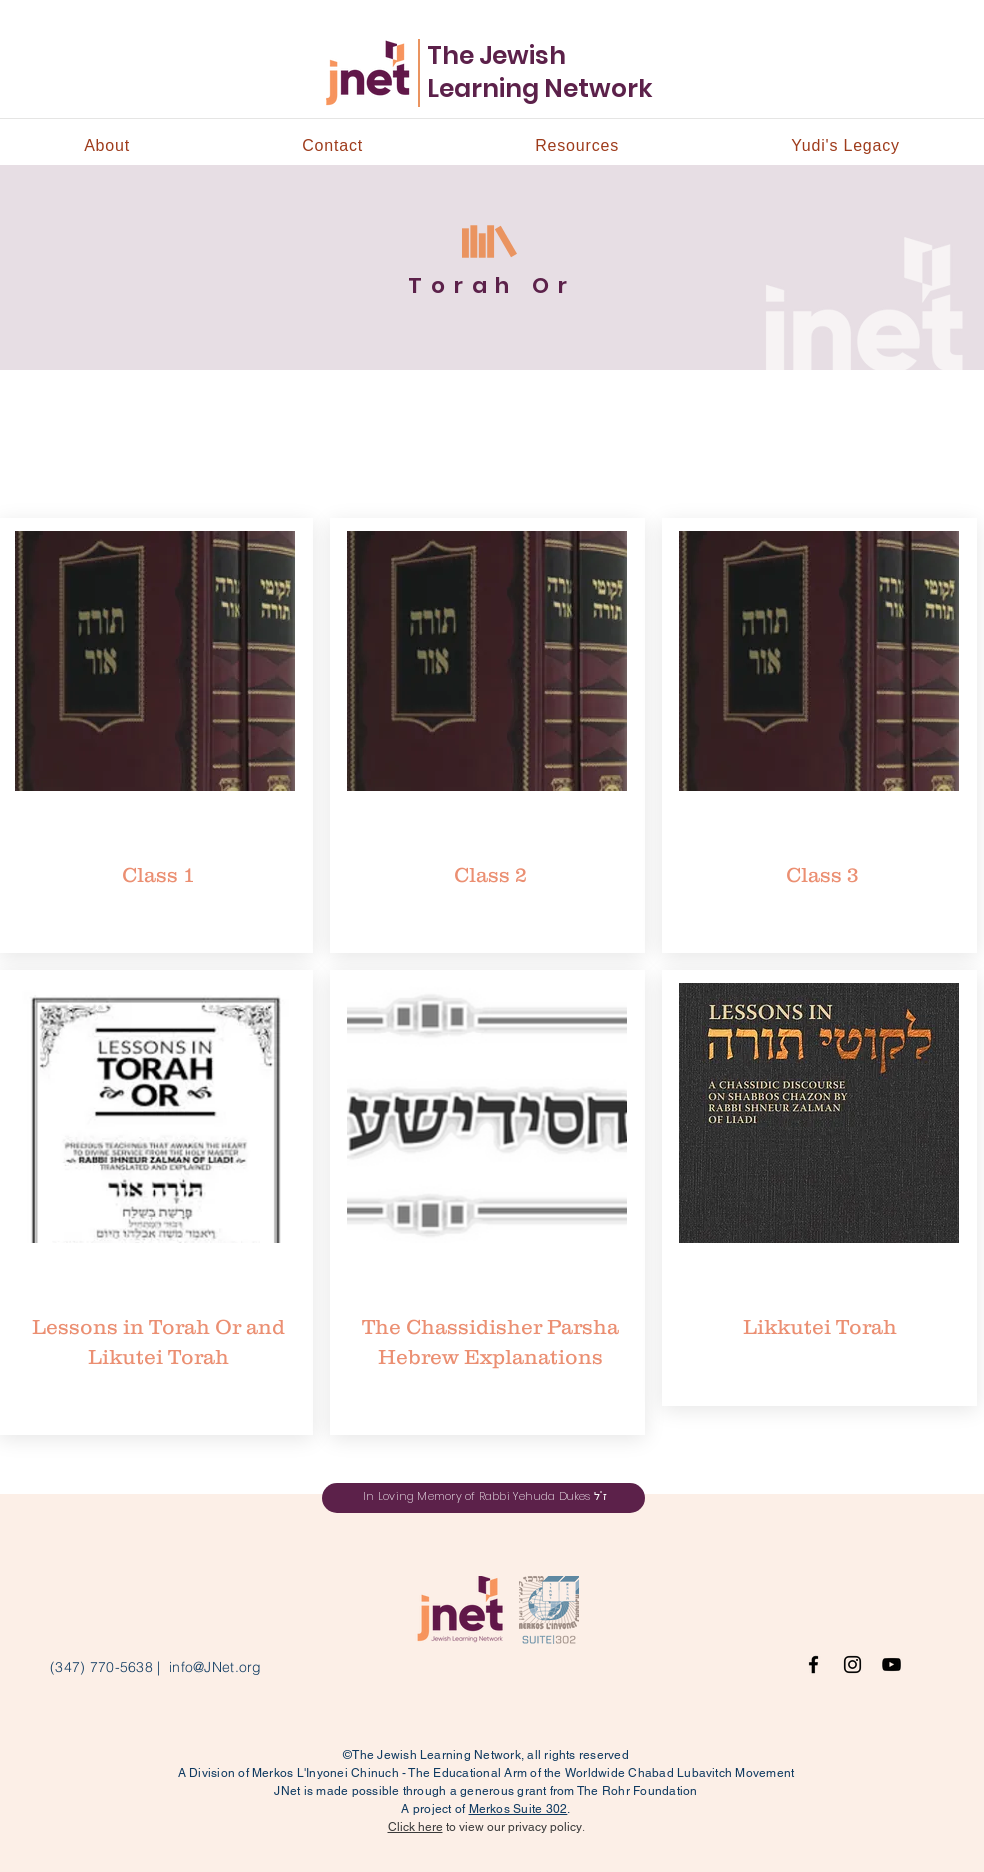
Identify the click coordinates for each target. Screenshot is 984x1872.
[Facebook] (813, 1664)
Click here (415, 1827)
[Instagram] (852, 1664)
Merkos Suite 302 (518, 1809)
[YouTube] (891, 1664)
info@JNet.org (215, 1667)
